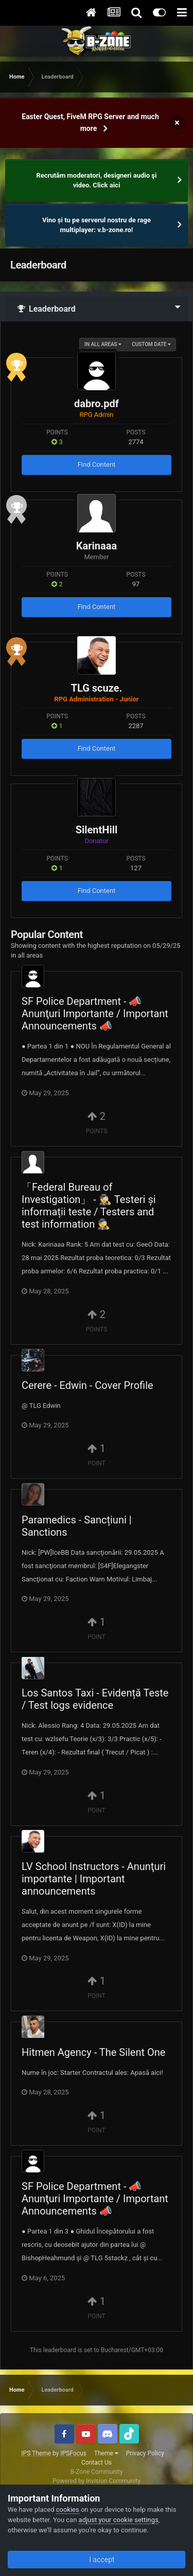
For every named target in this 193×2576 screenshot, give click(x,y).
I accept (96, 2559)
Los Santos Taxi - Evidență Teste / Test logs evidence (95, 1699)
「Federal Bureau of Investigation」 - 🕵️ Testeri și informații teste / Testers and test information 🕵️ (89, 1205)
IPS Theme (36, 2453)
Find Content (97, 464)
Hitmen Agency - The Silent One (93, 2052)
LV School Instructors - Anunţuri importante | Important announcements (94, 1878)
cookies (67, 2509)
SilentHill (97, 830)
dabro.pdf (96, 403)
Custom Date (151, 344)
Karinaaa (96, 546)
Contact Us (96, 2462)
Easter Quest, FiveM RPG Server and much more (90, 122)
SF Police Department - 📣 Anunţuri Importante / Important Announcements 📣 (95, 1013)
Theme (106, 2453)
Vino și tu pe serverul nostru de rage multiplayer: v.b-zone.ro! (96, 225)
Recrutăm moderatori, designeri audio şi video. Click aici (97, 180)
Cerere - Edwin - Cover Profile (87, 1385)
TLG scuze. (96, 688)
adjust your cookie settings (119, 2520)
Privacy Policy (145, 2453)
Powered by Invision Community (96, 2481)
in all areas (102, 344)
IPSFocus (73, 2453)
